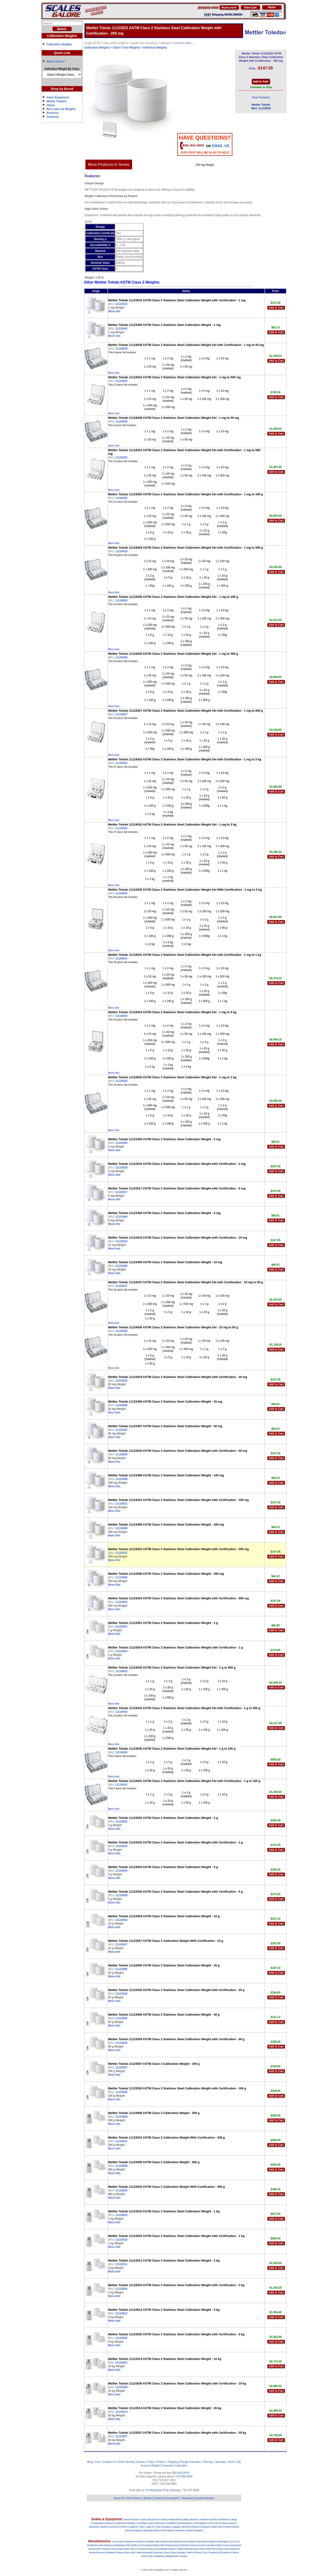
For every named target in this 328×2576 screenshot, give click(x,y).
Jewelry (103, 2527)
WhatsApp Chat (158, 2490)
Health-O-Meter (215, 2545)
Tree (205, 2552)
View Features (261, 97)
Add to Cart (276, 307)
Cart (97, 2462)
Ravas (121, 2552)
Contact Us (109, 2462)
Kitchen (124, 2527)
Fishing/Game (201, 2523)
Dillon (135, 2545)
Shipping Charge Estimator (184, 2462)
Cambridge (222, 2541)
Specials (220, 2462)
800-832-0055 (180, 2472)
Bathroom (205, 2519)
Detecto (109, 2545)
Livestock (114, 2527)
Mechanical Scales (157, 2519)
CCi (237, 2541)
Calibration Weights (59, 44)
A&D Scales (161, 2541)
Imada (92, 2549)
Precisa (101, 2552)
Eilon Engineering (169, 2545)
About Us (119, 2498)
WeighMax (159, 2556)
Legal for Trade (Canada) (158, 2527)
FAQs (150, 2462)
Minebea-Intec (191, 2549)
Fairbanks (184, 2545)
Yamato (183, 2556)
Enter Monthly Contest (131, 2462)
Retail (235, 2527)
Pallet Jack (217, 2527)
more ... (189, 43)
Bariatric (194, 2519)
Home (231, 2462)
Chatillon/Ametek (95, 2545)
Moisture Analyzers (200, 2527)
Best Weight (209, 2541)
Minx (202, 2549)
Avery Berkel (174, 2541)
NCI (214, 2549)
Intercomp (117, 2549)
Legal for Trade (137, 2527)
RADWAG (111, 2552)
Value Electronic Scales (135, 2519)
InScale (106, 2549)
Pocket (227, 2527)
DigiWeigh (120, 2545)
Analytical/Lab (175, 2519)
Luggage (176, 2527)
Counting (141, 2523)
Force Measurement (226, 2523)
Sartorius (52, 113)
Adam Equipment (57, 97)
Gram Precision (198, 2545)
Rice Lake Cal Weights (61, 109)
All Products (134, 2498)
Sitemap (208, 2462)
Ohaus (50, 105)
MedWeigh (162, 2549)
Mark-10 (152, 2549)
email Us (220, 146)
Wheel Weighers (195, 2530)
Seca (166, 2552)
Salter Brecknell (144, 2552)
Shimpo (181, 2552)
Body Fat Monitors (221, 2519)
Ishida (126, 2549)
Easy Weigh (153, 2545)
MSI (208, 2549)
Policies (161, 2462)
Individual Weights (155, 47)
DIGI (128, 2545)
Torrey (198, 2552)
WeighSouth (172, 2556)
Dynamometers (185, 2523)
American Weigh (145, 2541)
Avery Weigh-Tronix (191, 2541)
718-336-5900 (183, 2476)
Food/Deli (171, 2523)
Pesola (92, 2552)
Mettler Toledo (176, 2549)
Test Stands (168, 2530)
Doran (143, 2545)
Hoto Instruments (232, 2545)
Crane (150, 2523)
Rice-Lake (130, 2552)
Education (160, 2523)
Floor (212, 2523)
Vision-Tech (146, 2556)
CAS (231, 2541)
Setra (173, 2552)
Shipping (137, 2530)
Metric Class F (55, 61)
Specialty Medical (152, 2530)
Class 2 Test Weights (126, 47)
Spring (128, 2530)
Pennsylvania (231, 2549)
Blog (90, 2462)
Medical (186, 2527)
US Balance (225, 2552)
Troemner (52, 116)
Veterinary (181, 2530)
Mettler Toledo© (56, 101)
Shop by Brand (62, 89)
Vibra (235, 2552)
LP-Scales (141, 2549)
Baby (186, 2519)
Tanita (190, 2552)
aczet (114, 2541)
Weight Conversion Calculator (169, 2465)
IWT (99, 2549)
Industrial (93, 2527)
